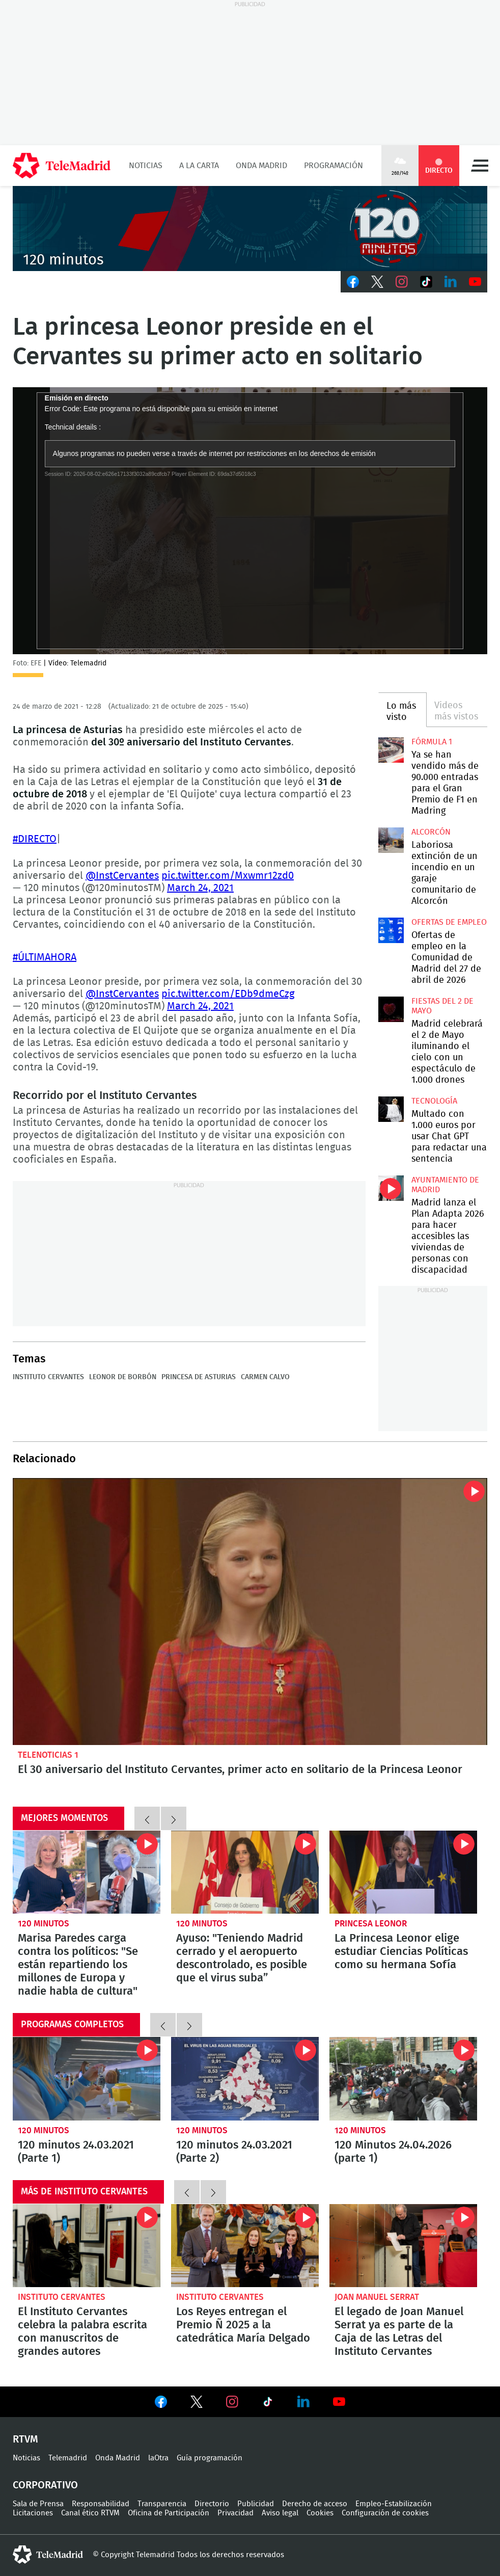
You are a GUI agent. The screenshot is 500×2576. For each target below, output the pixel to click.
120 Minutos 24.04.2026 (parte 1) (403, 2078)
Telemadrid (67, 2458)
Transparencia (161, 2504)
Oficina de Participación (168, 2513)
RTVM (25, 2439)
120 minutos (43, 1923)
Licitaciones (33, 2513)
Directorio (212, 2504)
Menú (479, 165)
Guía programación (209, 2458)
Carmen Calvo (265, 1377)
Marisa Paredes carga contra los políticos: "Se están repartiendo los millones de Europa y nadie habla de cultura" (86, 1872)
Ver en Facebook (161, 2404)
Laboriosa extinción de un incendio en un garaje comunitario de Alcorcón (391, 840)
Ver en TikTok (268, 2404)
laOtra (158, 2458)
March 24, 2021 (200, 888)
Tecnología (434, 1101)
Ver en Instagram (232, 2402)
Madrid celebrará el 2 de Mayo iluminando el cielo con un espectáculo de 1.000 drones (391, 1009)
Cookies (320, 2513)
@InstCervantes (122, 876)
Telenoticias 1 (48, 1755)
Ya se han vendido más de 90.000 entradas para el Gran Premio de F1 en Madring (391, 750)
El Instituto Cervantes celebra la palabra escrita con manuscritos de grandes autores (86, 2245)
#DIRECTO (35, 839)
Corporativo (45, 2485)
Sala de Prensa (38, 2504)
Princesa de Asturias (198, 1377)
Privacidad (235, 2513)
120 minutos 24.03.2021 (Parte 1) (86, 2078)
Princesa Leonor (371, 1923)
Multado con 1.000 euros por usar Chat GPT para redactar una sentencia (391, 1109)
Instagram (402, 281)
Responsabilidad (100, 2504)
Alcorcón (431, 832)
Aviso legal (280, 2513)
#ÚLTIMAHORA (44, 957)
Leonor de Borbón (122, 1377)
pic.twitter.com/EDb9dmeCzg (227, 994)
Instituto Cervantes (48, 1377)
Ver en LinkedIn (303, 2402)
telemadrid (48, 2554)
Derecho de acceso (314, 2504)
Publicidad (255, 2504)
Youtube (475, 281)
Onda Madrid (261, 166)
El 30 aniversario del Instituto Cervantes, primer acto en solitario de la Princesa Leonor (250, 1611)
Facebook (353, 282)
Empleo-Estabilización (393, 2504)
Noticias (145, 166)
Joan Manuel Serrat (377, 2297)
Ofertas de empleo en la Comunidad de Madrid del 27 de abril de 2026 (391, 930)
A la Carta (199, 166)
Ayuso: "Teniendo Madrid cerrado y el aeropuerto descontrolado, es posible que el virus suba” (245, 1872)
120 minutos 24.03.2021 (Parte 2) (245, 2078)
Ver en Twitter (196, 2404)
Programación (333, 166)
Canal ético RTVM (90, 2513)
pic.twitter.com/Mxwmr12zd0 (227, 876)
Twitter (377, 282)
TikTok (426, 282)
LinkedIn (450, 281)
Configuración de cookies (385, 2513)
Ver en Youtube (339, 2402)
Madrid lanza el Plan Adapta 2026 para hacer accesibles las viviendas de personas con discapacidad (391, 1188)
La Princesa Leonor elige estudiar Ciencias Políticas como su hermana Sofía (403, 1872)
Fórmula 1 (431, 742)
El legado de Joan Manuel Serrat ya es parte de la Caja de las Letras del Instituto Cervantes (403, 2245)
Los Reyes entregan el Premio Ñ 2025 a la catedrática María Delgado (245, 2245)
